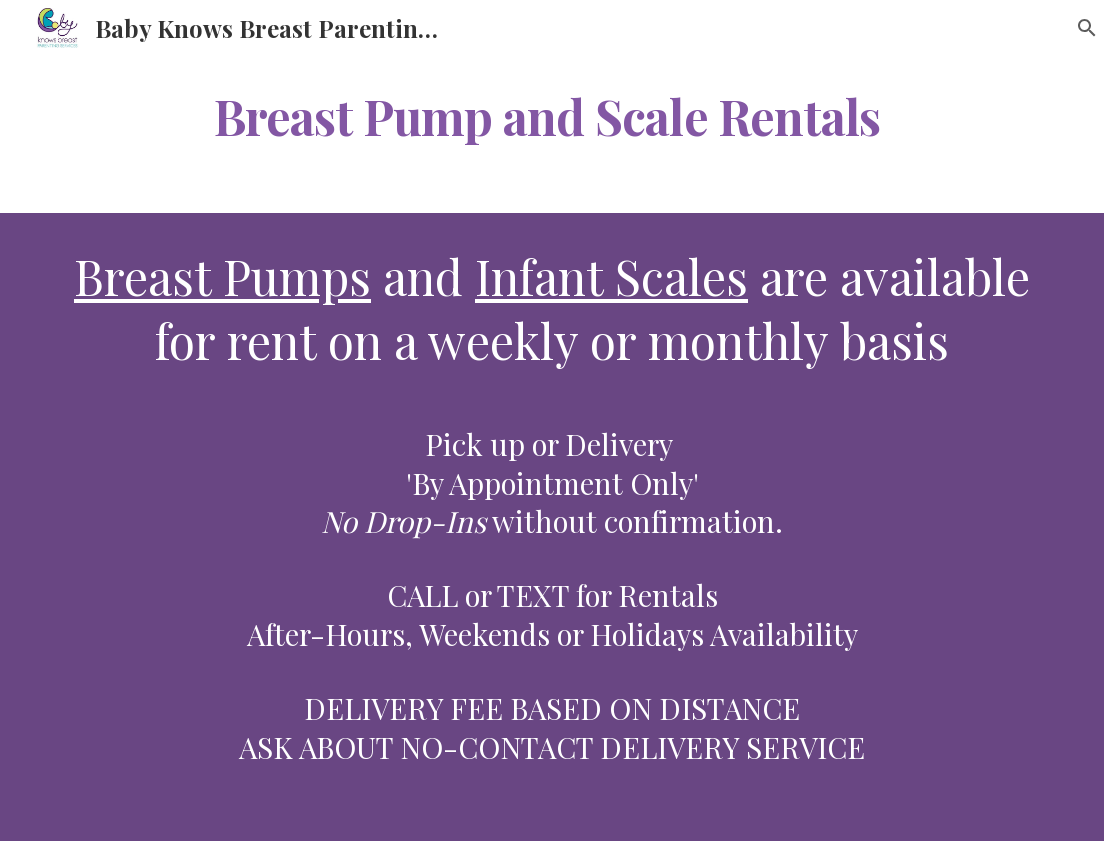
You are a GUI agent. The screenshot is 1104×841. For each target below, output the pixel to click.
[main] (552, 113)
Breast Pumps (222, 276)
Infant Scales (611, 276)
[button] (1080, 28)
